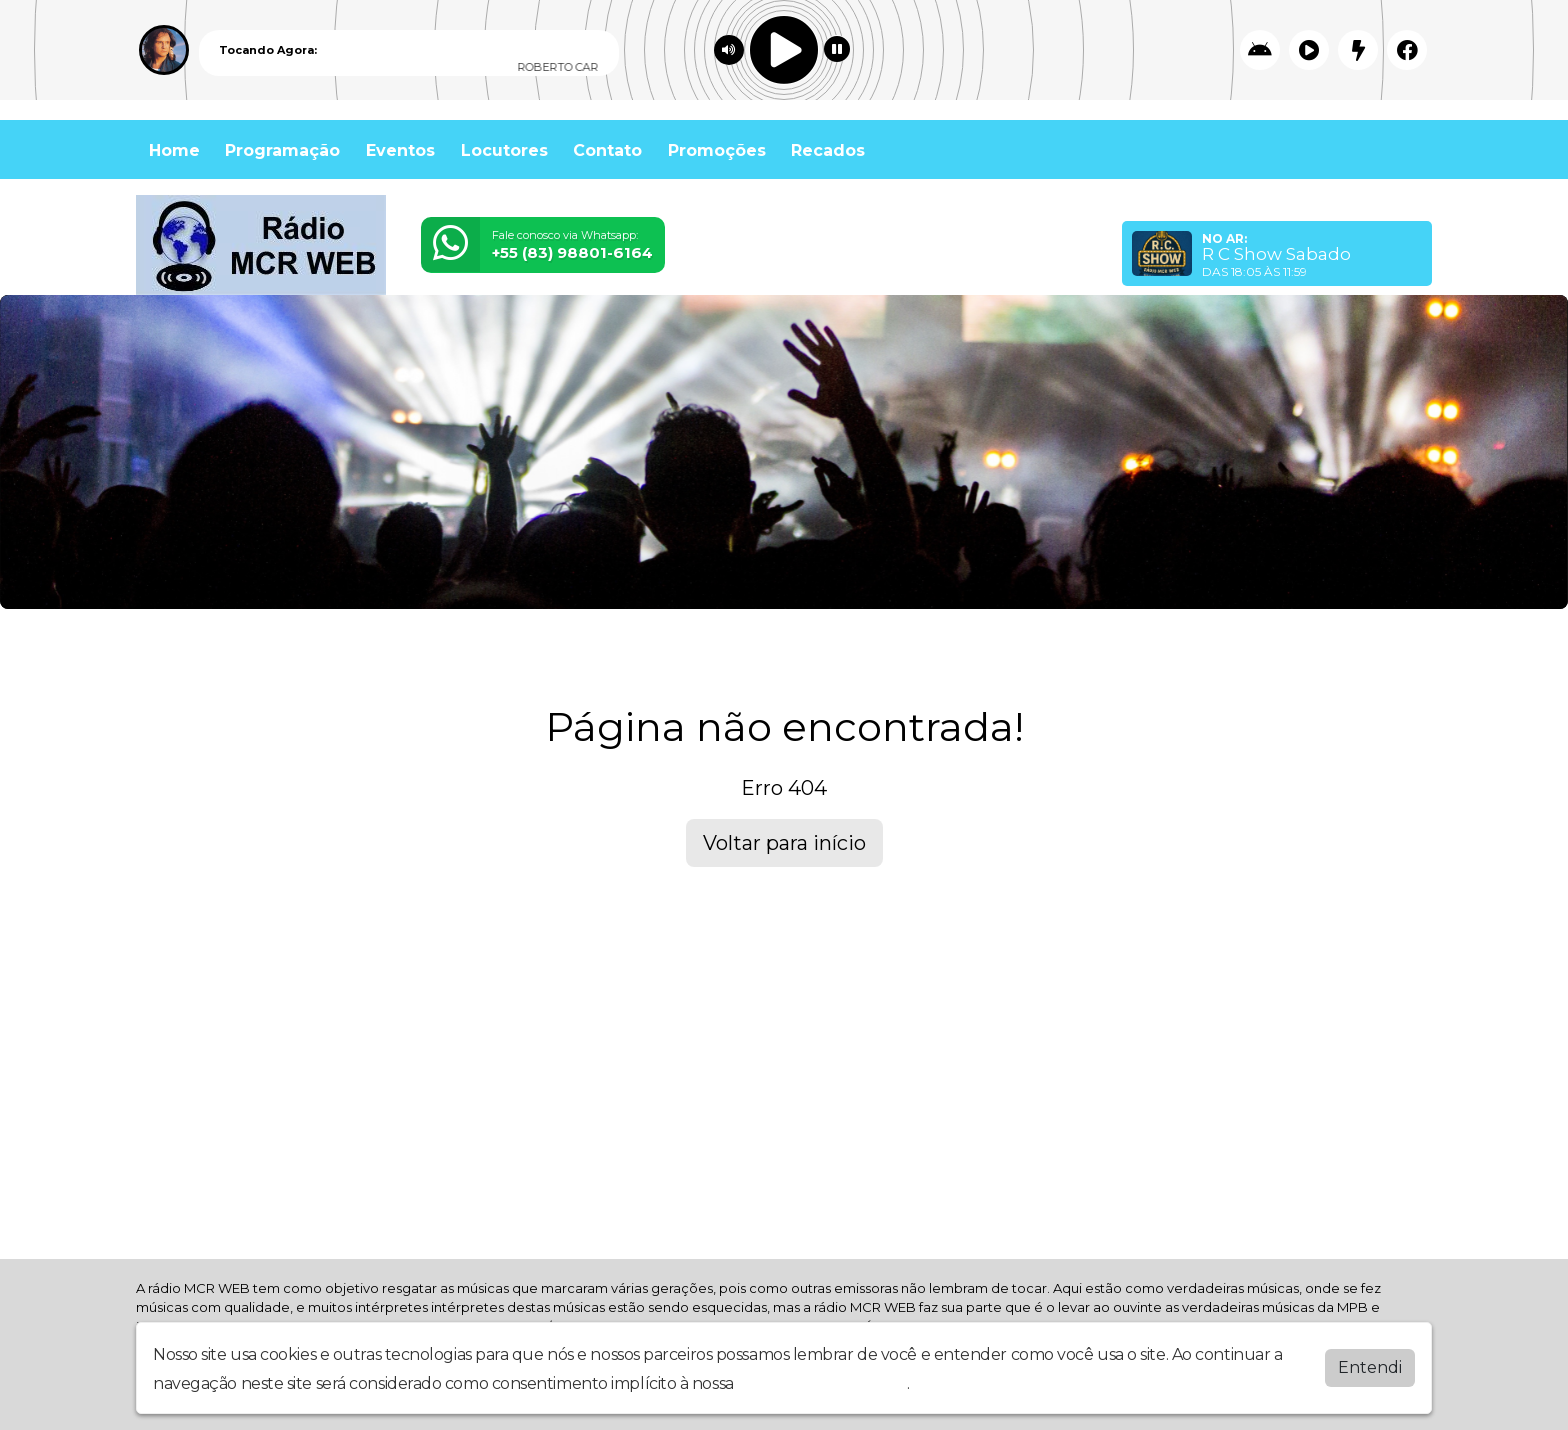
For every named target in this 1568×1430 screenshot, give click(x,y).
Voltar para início (784, 843)
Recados (828, 150)
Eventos (400, 150)
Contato (607, 150)
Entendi (1370, 1367)
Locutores (504, 150)
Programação (282, 150)
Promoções (717, 150)
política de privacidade (822, 1383)
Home (174, 150)
